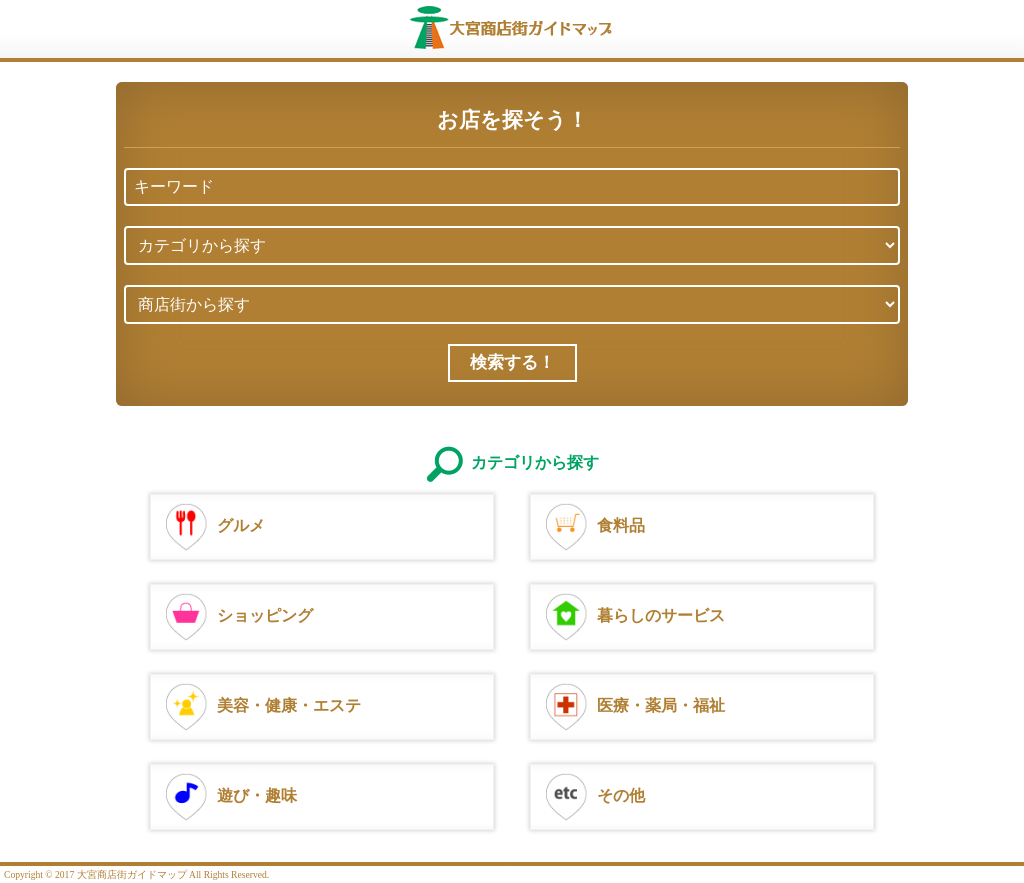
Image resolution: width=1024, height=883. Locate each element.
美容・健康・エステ (261, 704)
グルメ (213, 524)
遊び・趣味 (229, 794)
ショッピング (237, 614)
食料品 (593, 524)
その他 (593, 794)
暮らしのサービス (633, 614)
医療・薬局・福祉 (633, 704)
